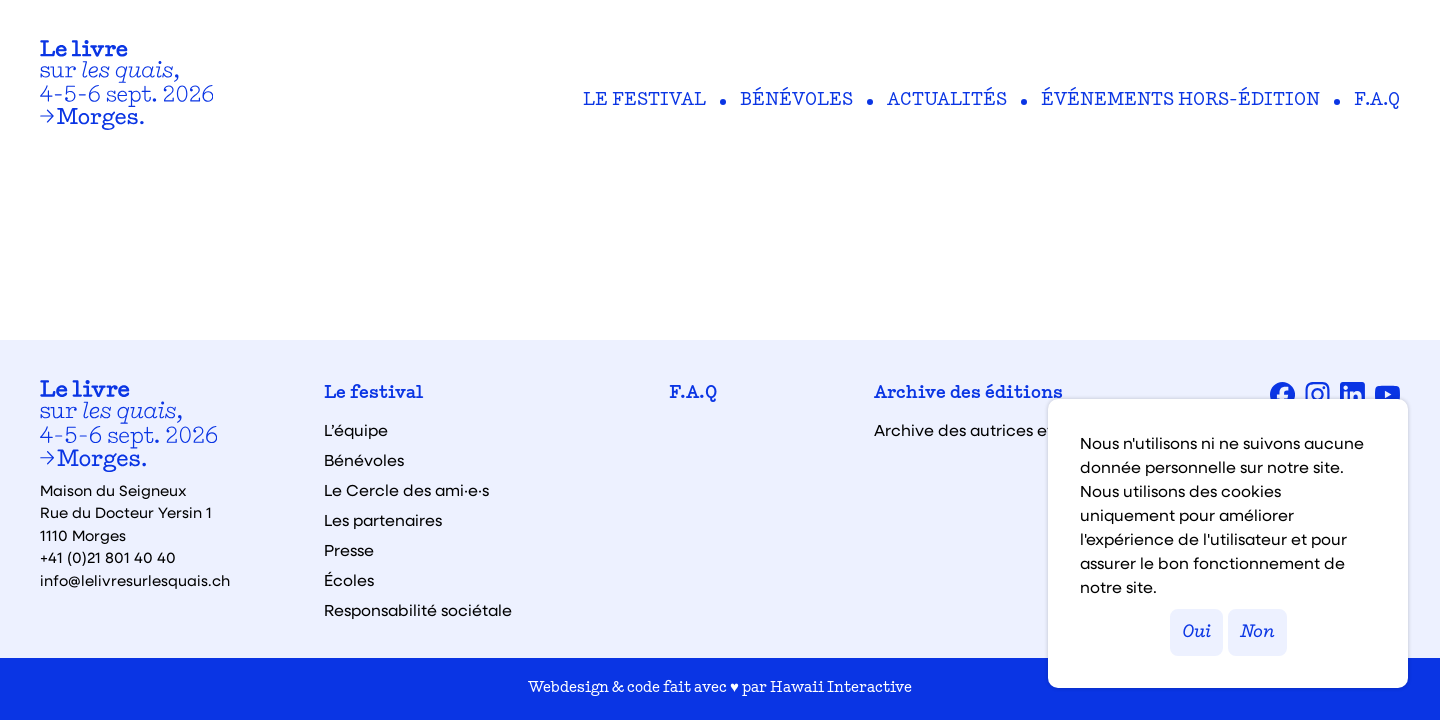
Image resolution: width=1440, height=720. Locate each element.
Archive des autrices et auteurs (995, 430)
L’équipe (356, 430)
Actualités (947, 101)
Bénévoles (796, 101)
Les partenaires (383, 520)
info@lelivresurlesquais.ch (135, 580)
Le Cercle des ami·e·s (406, 490)
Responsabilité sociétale (418, 610)
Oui (1196, 632)
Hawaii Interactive (841, 688)
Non (1257, 632)
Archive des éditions (968, 394)
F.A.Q (1377, 101)
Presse (349, 550)
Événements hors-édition (1180, 101)
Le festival (644, 101)
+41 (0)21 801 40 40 (108, 557)
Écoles (349, 580)
